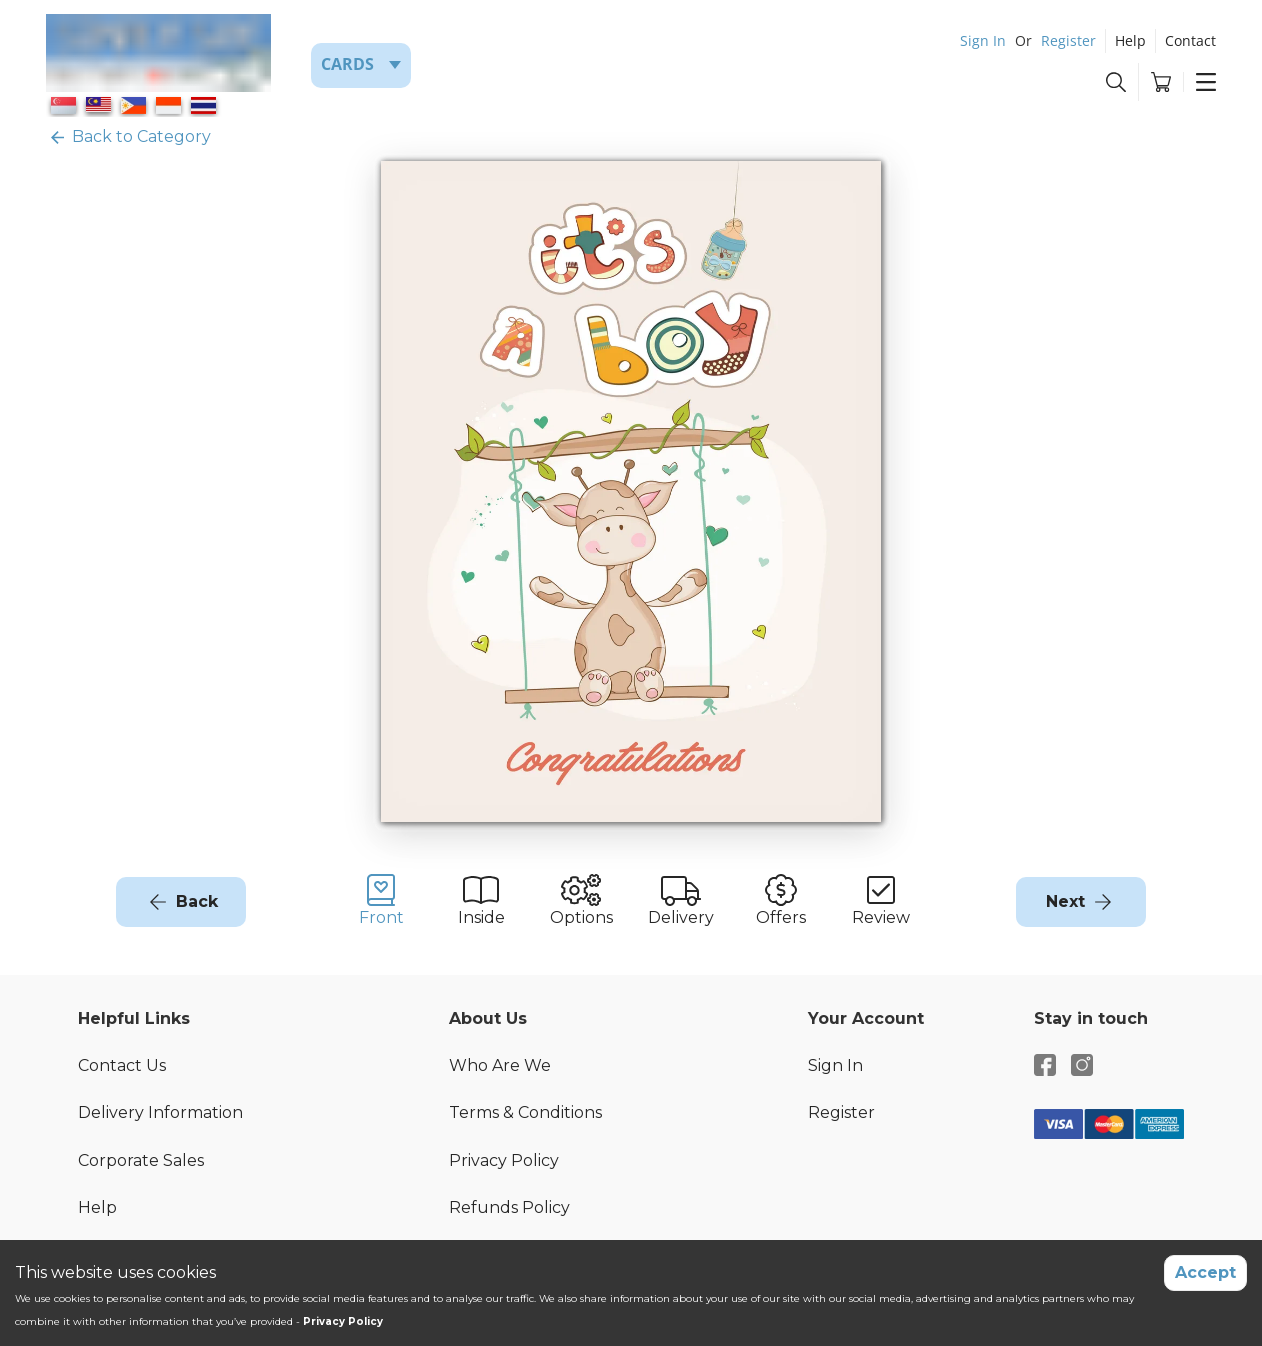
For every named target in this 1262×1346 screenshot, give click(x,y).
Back (197, 901)
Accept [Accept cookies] (1205, 1272)
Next (1065, 901)
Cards (347, 64)
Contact (1190, 40)
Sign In (983, 40)
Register (1068, 40)
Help (1130, 40)
